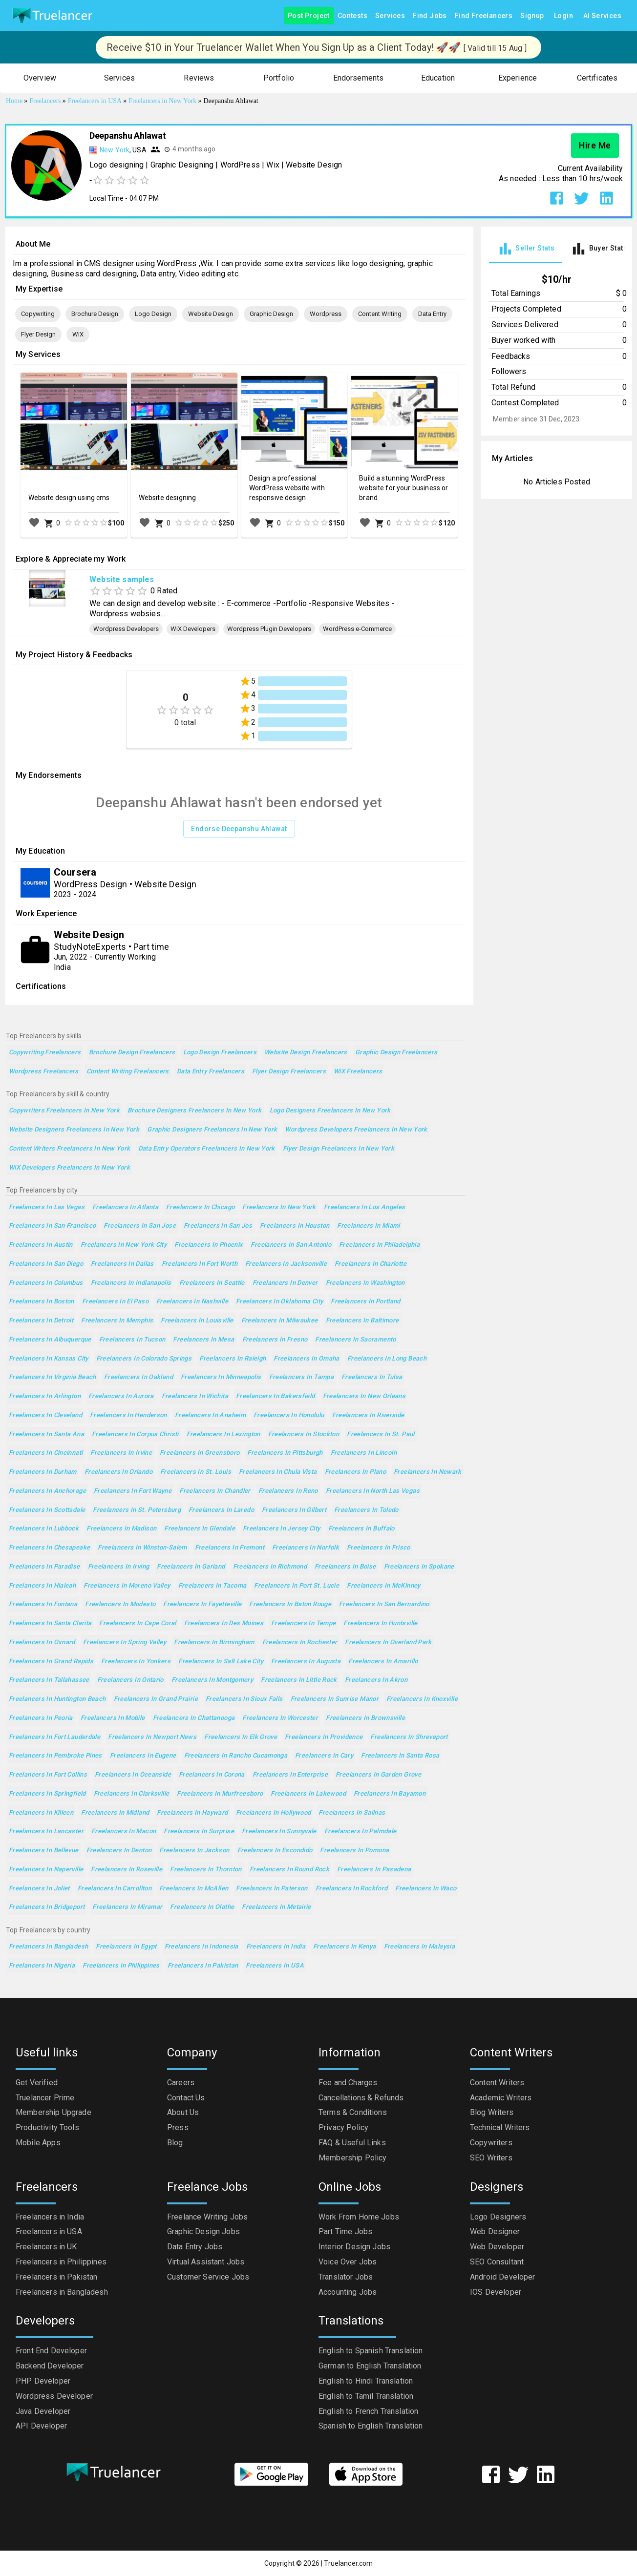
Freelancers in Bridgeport (46, 1907)
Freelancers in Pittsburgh (284, 1453)
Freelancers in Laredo (221, 1510)
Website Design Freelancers (305, 1052)
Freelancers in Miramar (127, 1907)
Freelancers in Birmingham (214, 1642)
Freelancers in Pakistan (203, 1965)
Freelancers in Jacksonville (286, 1264)
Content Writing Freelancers (128, 1071)
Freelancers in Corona (212, 1774)
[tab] (525, 248)
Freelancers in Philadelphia (379, 1245)
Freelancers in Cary (324, 1755)
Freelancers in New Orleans (364, 1396)
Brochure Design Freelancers (132, 1052)
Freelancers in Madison (121, 1528)
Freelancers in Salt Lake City (220, 1661)
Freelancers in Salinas (352, 1813)
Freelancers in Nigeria (42, 1965)
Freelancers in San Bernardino (384, 1604)
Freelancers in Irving (118, 1566)
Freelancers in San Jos (218, 1226)
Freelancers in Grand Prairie (156, 1699)
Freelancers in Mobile (113, 1718)
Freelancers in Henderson (128, 1415)
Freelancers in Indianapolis (131, 1283)
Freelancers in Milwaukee (279, 1320)
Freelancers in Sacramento (355, 1339)
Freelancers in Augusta (305, 1661)
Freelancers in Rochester (300, 1642)
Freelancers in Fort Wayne (132, 1491)
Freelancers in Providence (323, 1737)
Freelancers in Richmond (270, 1566)
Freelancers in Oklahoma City (279, 1301)
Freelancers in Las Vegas (46, 1207)
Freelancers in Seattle (212, 1283)
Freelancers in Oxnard (42, 1642)
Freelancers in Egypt (126, 1946)
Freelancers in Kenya (344, 1946)
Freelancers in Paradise (44, 1566)
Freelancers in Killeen (41, 1813)
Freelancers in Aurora (121, 1396)
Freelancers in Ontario (130, 1680)
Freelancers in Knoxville (422, 1699)
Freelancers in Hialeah (42, 1585)
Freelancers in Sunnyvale (279, 1831)
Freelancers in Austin (41, 1245)
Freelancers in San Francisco (52, 1226)
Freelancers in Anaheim (210, 1415)
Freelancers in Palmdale (360, 1831)
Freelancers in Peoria (41, 1718)
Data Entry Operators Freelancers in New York (206, 1148)
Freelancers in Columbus (46, 1283)
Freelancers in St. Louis (195, 1472)
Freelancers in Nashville (192, 1301)
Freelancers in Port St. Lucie (296, 1585)
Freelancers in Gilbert (294, 1510)
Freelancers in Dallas (122, 1264)
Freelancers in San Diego (46, 1264)
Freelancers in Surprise (199, 1831)
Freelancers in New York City (124, 1245)
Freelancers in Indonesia (201, 1946)
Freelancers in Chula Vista (278, 1472)
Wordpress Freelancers (44, 1071)
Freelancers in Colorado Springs (144, 1358)
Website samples (121, 579)
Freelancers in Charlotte (370, 1264)
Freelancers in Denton (119, 1850)
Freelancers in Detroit (41, 1320)
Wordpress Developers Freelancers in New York (356, 1129)
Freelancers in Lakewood (308, 1793)
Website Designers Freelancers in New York (74, 1129)
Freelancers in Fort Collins (48, 1774)
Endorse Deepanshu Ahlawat (239, 829)
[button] (40, 78)
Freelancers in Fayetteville (202, 1604)
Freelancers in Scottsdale (47, 1510)
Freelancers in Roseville (126, 1869)
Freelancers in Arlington (45, 1396)
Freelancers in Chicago (200, 1207)
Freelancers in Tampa (301, 1377)
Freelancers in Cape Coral (137, 1623)
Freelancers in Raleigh (232, 1358)
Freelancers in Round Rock (289, 1869)
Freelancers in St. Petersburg (137, 1510)
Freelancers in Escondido (275, 1850)
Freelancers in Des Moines (223, 1623)
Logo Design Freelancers (220, 1052)
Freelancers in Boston (41, 1301)
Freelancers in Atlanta (125, 1207)
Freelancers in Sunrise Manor (335, 1699)
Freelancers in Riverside (368, 1415)
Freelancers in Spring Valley (124, 1642)
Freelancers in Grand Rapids (51, 1661)
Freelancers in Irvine (121, 1453)
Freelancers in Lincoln (364, 1453)
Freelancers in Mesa (203, 1339)
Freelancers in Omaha (306, 1358)
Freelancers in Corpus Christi (135, 1434)
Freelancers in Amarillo (383, 1661)
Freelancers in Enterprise (290, 1774)
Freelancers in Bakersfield (275, 1396)
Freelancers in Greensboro (199, 1453)
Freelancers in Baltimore (362, 1320)
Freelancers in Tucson (132, 1339)
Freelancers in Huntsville (380, 1623)
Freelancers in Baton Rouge (290, 1604)
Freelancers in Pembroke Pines (55, 1755)
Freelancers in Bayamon (389, 1793)
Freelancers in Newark (428, 1472)
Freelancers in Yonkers (135, 1661)
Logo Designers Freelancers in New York (330, 1110)
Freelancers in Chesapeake (49, 1547)
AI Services (602, 16)
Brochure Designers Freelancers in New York (195, 1110)
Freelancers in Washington (365, 1283)
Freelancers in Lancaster (46, 1831)
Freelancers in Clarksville (131, 1793)
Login (563, 16)
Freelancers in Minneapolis (221, 1377)
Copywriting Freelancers (45, 1052)
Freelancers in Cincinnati (46, 1453)
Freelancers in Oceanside (133, 1774)
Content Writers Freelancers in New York (69, 1148)
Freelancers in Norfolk (305, 1547)
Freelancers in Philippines (121, 1965)
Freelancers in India (275, 1946)
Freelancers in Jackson (194, 1850)
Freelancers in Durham (43, 1472)
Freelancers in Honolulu (289, 1415)
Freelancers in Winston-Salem (142, 1547)
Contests (352, 16)
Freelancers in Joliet (39, 1888)
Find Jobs (430, 16)
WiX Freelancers (358, 1071)
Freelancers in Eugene (143, 1755)
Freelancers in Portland (366, 1301)
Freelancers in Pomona (354, 1850)
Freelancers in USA (275, 1965)
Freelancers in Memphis (117, 1320)
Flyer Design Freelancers (289, 1071)
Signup (532, 16)
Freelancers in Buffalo (361, 1528)
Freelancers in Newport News (152, 1737)
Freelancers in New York (279, 1207)
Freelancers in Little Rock (299, 1680)
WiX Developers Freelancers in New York (69, 1167)
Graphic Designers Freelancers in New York (212, 1129)
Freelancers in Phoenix (208, 1245)
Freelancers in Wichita (195, 1396)
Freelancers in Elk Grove (240, 1737)
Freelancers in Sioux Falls (244, 1699)
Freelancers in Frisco (378, 1547)
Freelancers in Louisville (197, 1320)
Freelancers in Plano (355, 1472)
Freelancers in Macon (123, 1831)
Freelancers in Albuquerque (50, 1339)
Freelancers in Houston (294, 1226)
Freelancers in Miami (368, 1226)
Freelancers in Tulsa (372, 1377)
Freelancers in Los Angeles (364, 1207)
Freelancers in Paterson (272, 1888)
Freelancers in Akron (376, 1680)
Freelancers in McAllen (193, 1888)
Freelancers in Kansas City (48, 1358)
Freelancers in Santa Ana (46, 1434)
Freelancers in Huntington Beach (57, 1699)
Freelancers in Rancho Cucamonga (236, 1755)
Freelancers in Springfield (47, 1793)
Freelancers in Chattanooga (194, 1718)
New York (114, 150)
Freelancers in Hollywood (273, 1813)
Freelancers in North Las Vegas (373, 1491)
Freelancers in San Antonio (291, 1245)
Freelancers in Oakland (138, 1377)
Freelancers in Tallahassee (49, 1680)
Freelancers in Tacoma (212, 1585)
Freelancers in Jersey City (281, 1528)
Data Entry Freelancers (210, 1071)
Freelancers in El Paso (115, 1301)
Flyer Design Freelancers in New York (338, 1148)
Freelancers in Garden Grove (378, 1774)
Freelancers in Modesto (120, 1604)
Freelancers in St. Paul (381, 1434)
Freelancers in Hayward (192, 1813)
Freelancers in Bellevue (44, 1850)
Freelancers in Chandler (215, 1491)
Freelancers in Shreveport (408, 1737)
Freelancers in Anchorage (47, 1491)
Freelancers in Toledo (366, 1510)
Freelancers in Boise (345, 1566)
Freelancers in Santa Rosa (400, 1755)
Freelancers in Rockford (352, 1888)
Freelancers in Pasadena (374, 1869)
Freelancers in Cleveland (45, 1415)
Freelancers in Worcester (280, 1718)
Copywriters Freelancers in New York (64, 1110)
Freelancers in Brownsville (365, 1718)
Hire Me (595, 145)
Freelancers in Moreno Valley (127, 1585)
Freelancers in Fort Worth (199, 1264)
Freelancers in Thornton (206, 1869)
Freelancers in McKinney (384, 1585)
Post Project (309, 16)
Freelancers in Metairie (276, 1907)
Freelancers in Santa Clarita (50, 1623)
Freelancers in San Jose (140, 1226)
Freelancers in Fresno (275, 1339)
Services (390, 16)
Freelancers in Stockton (303, 1434)
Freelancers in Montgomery (212, 1680)
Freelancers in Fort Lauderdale (54, 1737)
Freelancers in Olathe (202, 1907)
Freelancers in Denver (285, 1283)
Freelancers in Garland (191, 1566)
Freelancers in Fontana (43, 1604)
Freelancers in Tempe (303, 1623)
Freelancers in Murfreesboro (220, 1793)
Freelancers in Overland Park (388, 1642)
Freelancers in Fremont (229, 1547)
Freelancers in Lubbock (44, 1528)
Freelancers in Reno (288, 1491)
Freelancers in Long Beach (386, 1358)
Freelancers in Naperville (46, 1869)
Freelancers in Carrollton (114, 1888)
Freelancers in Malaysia (419, 1946)
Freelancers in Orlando (118, 1472)
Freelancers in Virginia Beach (52, 1377)
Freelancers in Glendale (199, 1528)
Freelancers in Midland (115, 1813)
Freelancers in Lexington (223, 1434)
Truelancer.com (348, 2563)
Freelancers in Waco (425, 1888)
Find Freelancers (483, 16)
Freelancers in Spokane (419, 1566)
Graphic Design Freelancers (396, 1052)
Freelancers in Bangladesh (48, 1946)
